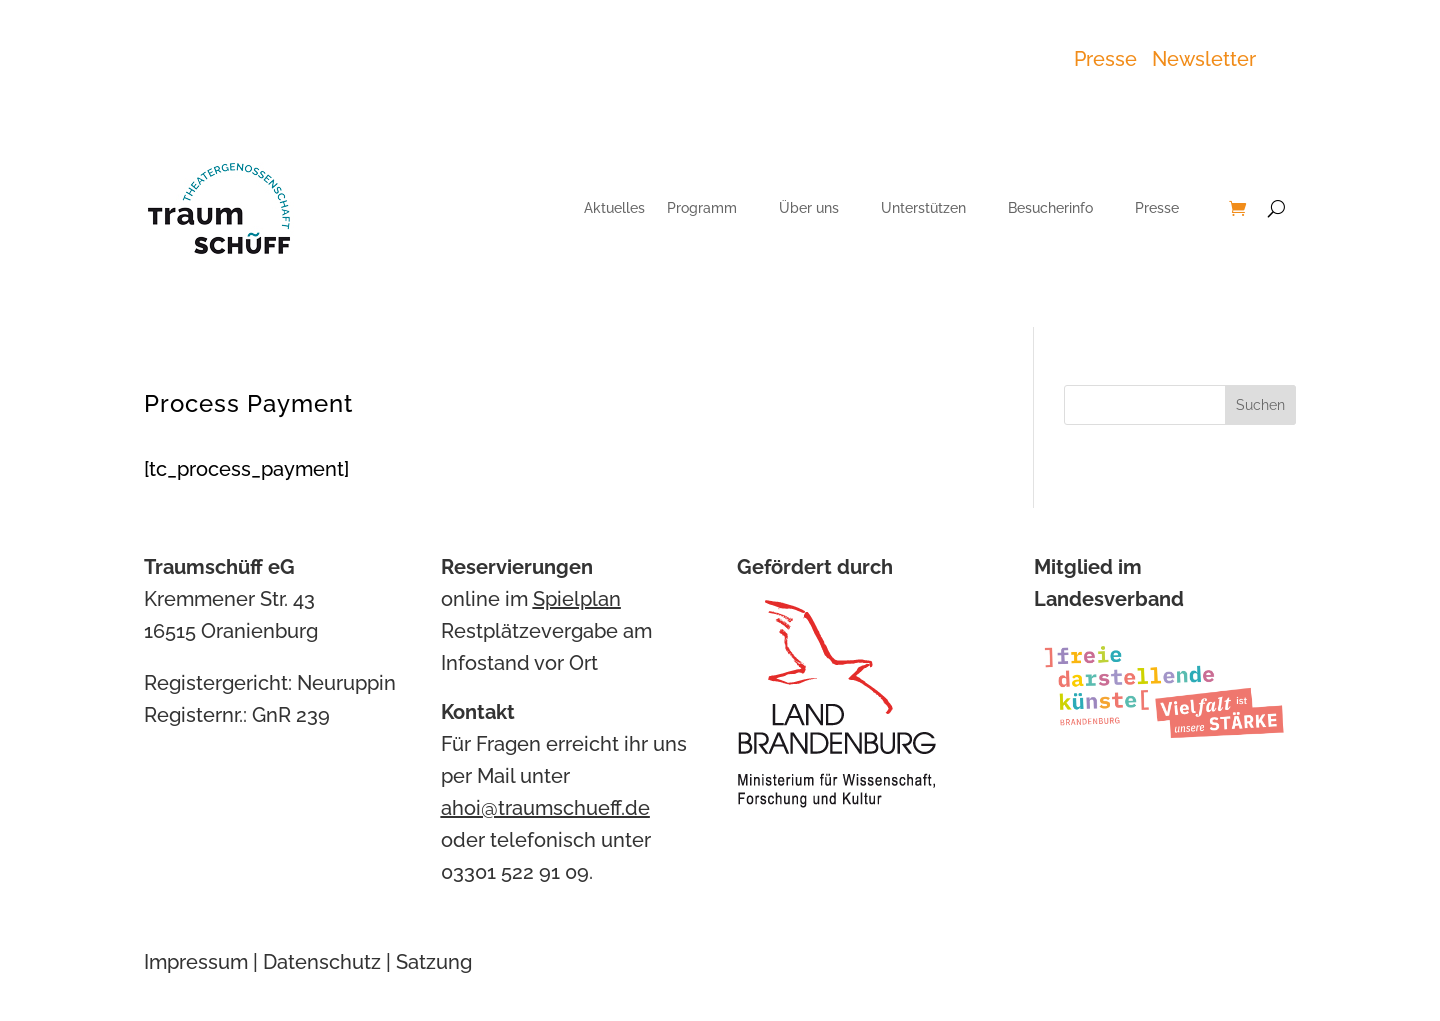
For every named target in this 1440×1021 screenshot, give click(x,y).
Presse (1110, 59)
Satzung (434, 962)
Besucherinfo (1050, 208)
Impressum (196, 962)
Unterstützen (923, 208)
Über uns (809, 208)
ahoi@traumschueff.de (545, 808)
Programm (702, 208)
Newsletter (1204, 59)
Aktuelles (614, 208)
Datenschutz (322, 962)
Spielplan (577, 599)
